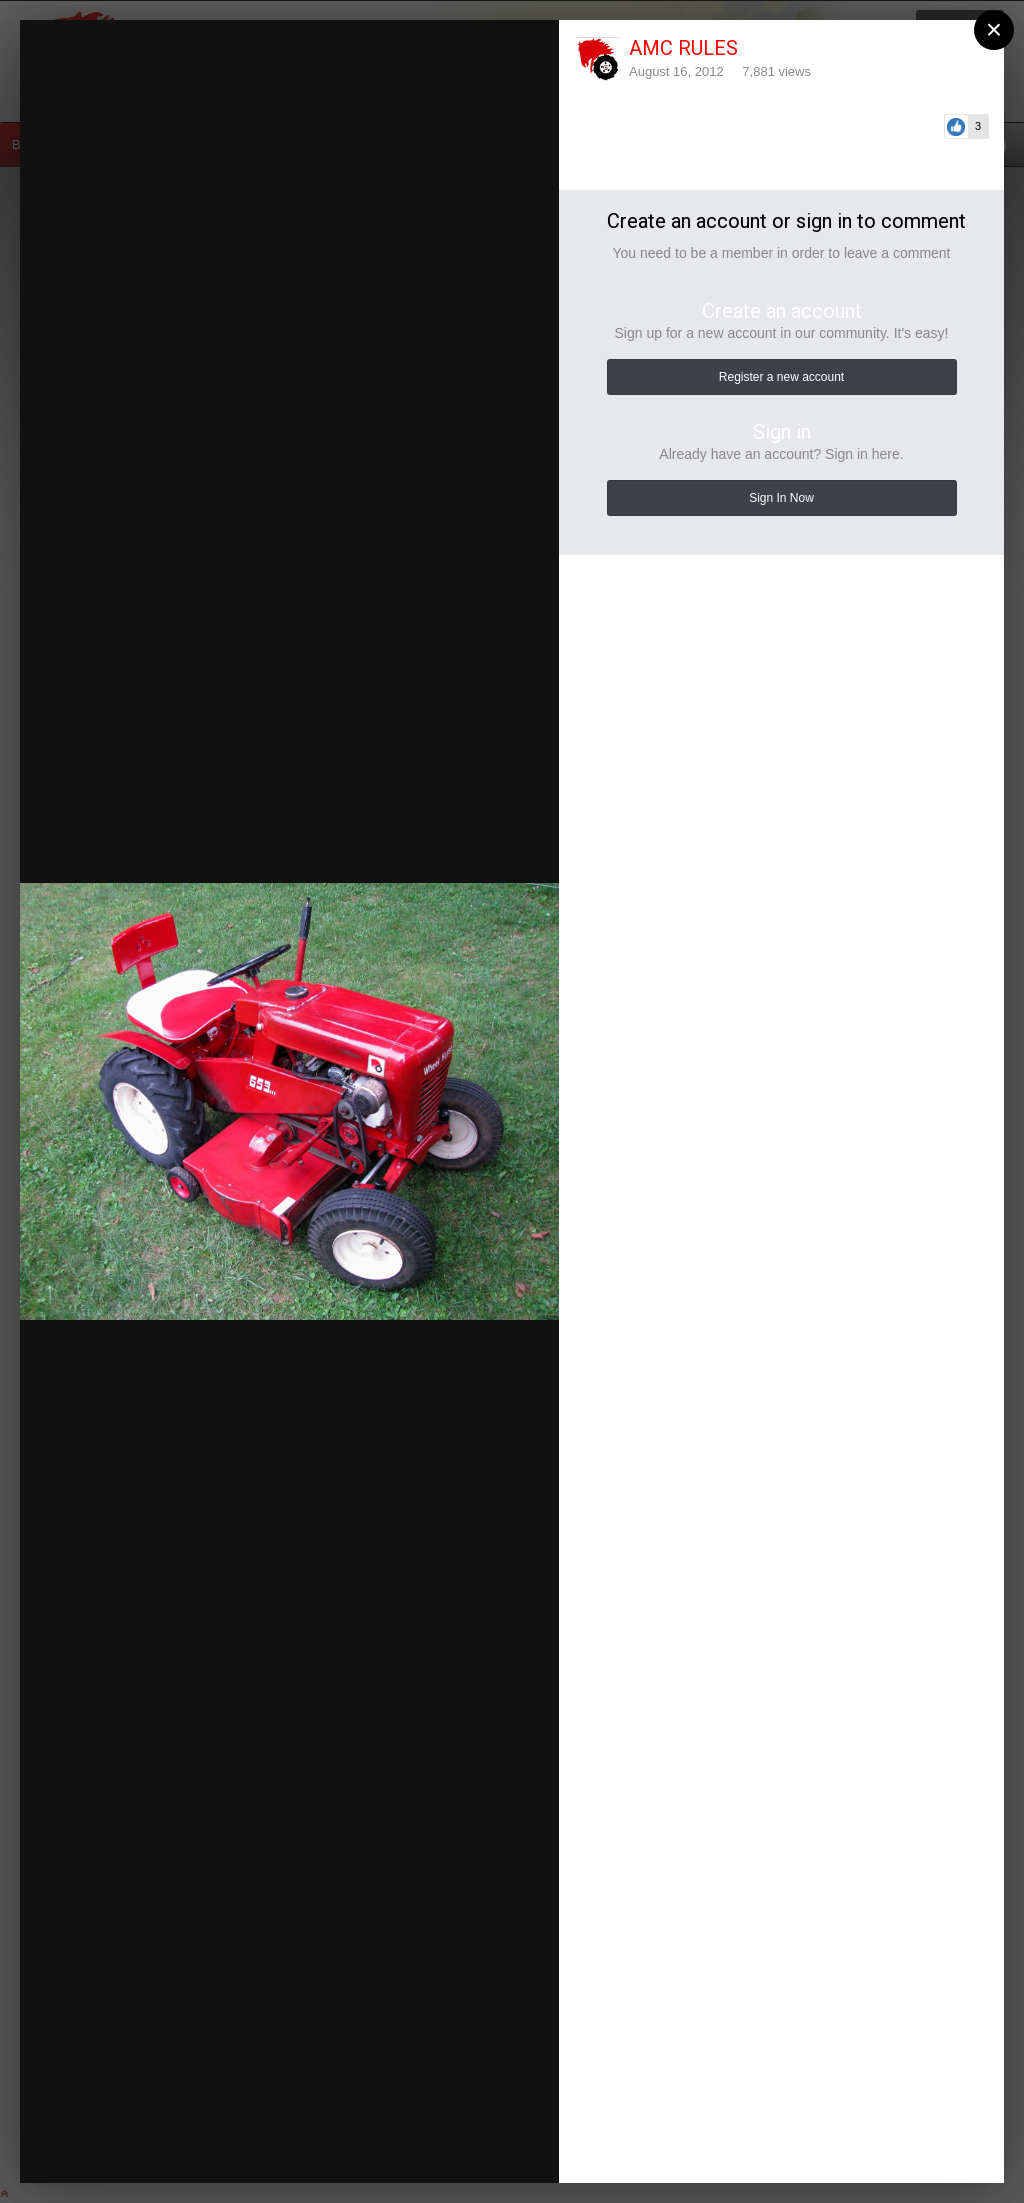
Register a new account (781, 377)
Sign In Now (781, 498)
